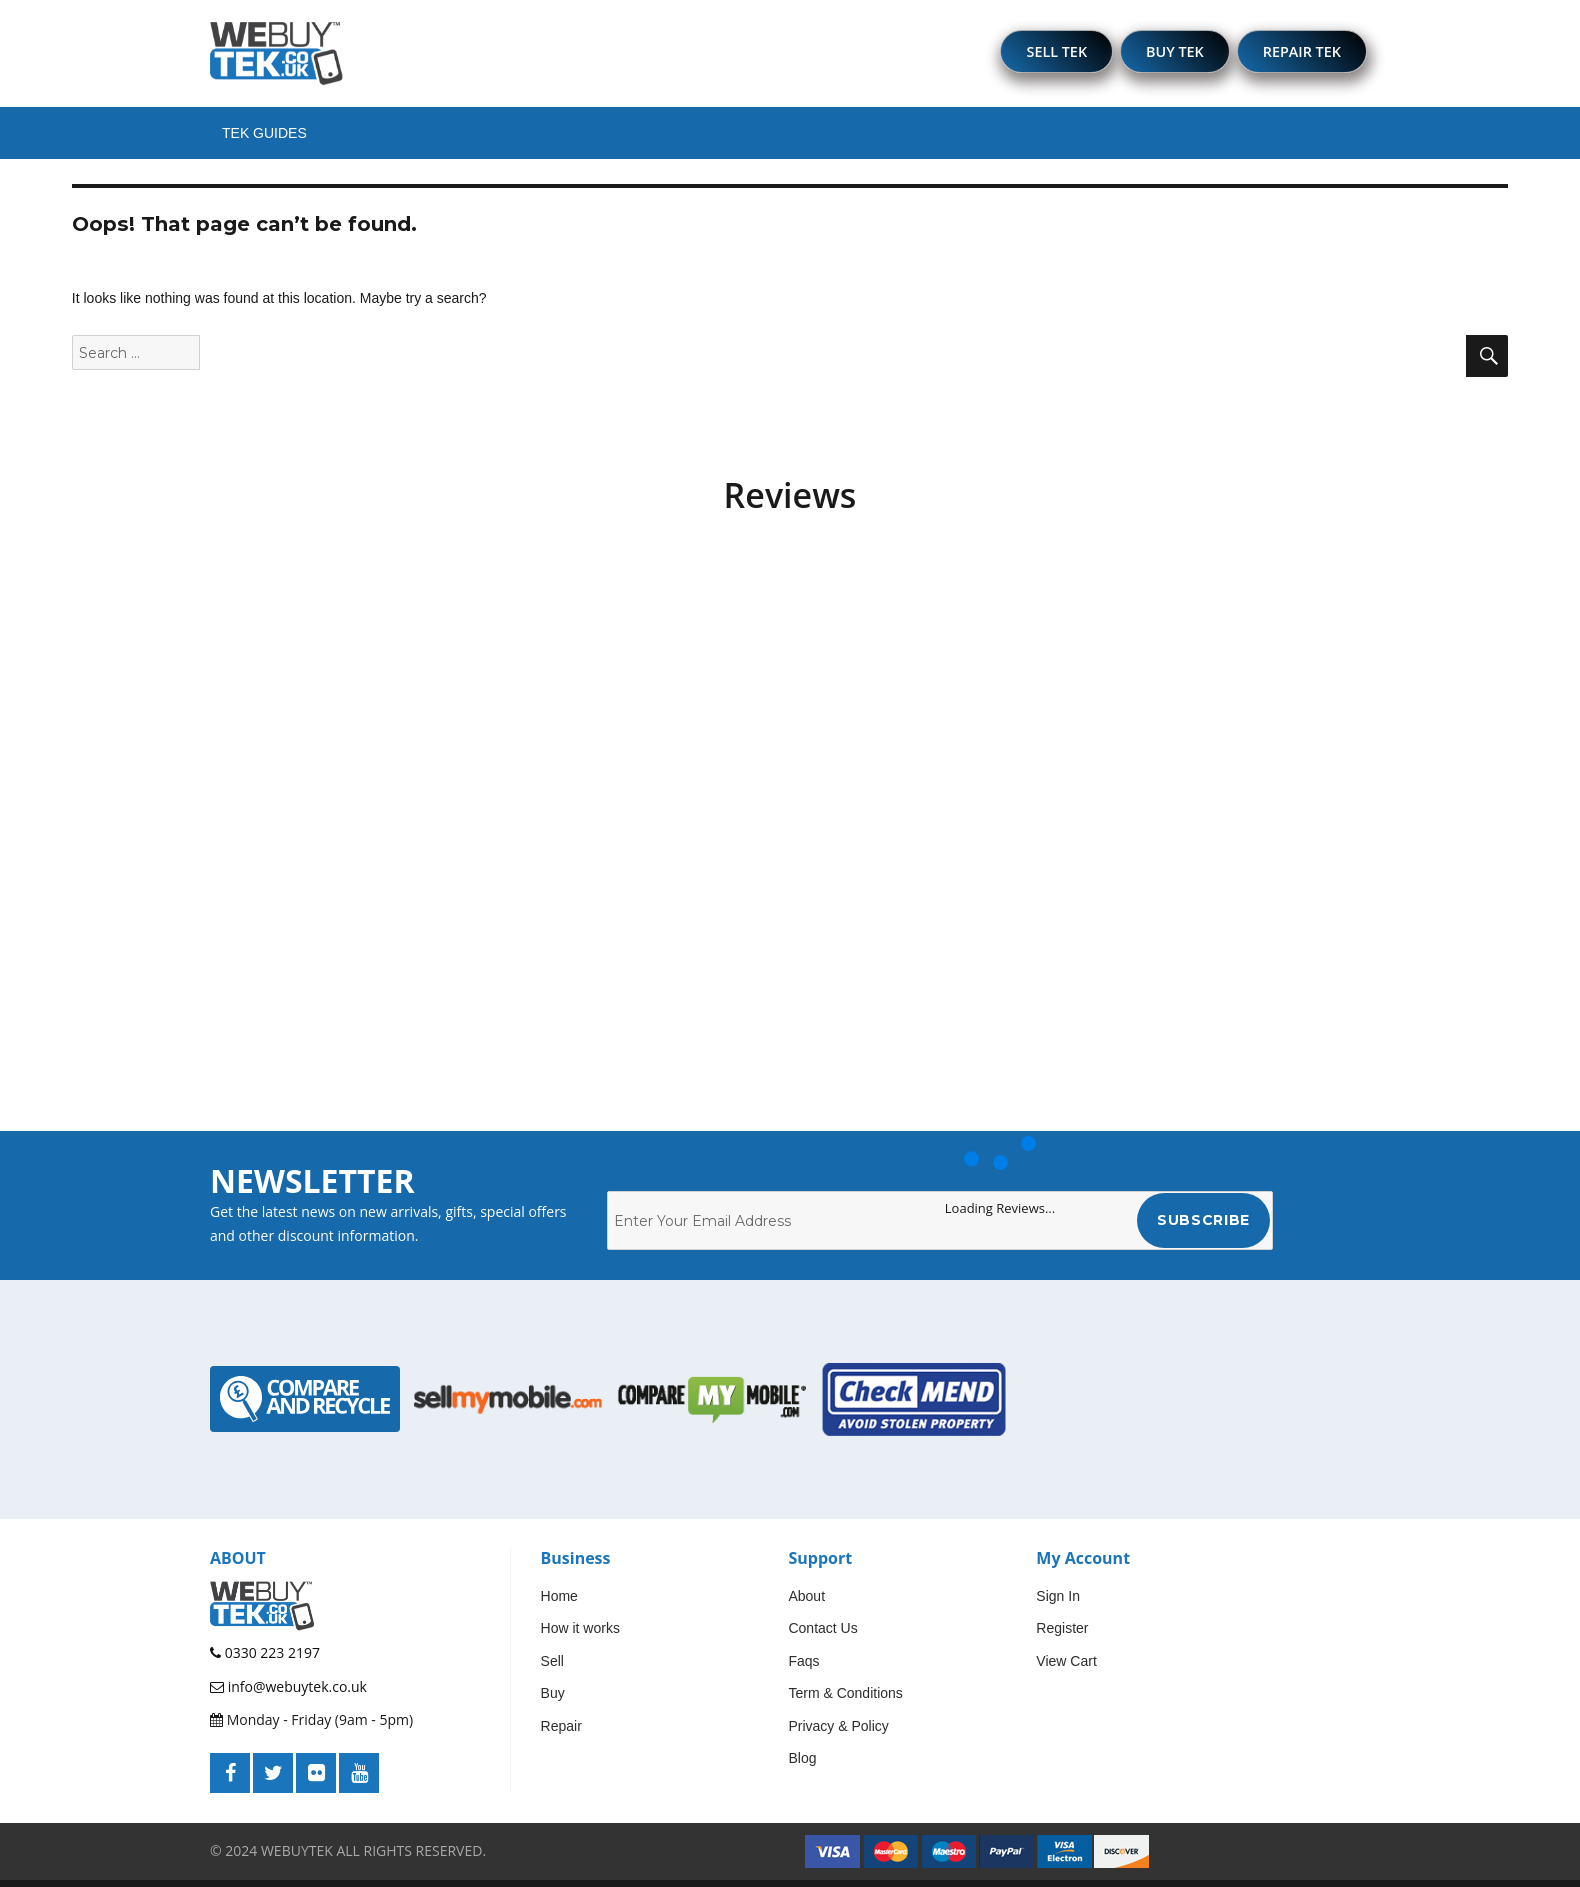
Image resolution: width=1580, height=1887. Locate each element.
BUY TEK (1161, 55)
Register (1062, 1636)
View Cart (1066, 1668)
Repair (561, 1733)
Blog (802, 1766)
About (806, 1603)
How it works (580, 1636)
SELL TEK (1033, 55)
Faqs (803, 1668)
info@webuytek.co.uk (288, 1693)
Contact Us (822, 1636)
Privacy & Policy (838, 1733)
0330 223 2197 (265, 1660)
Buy (553, 1701)
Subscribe (1203, 1228)
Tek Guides (264, 140)
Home (559, 1603)
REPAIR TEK (1297, 55)
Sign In (1058, 1603)
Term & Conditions (845, 1701)
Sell (552, 1668)
